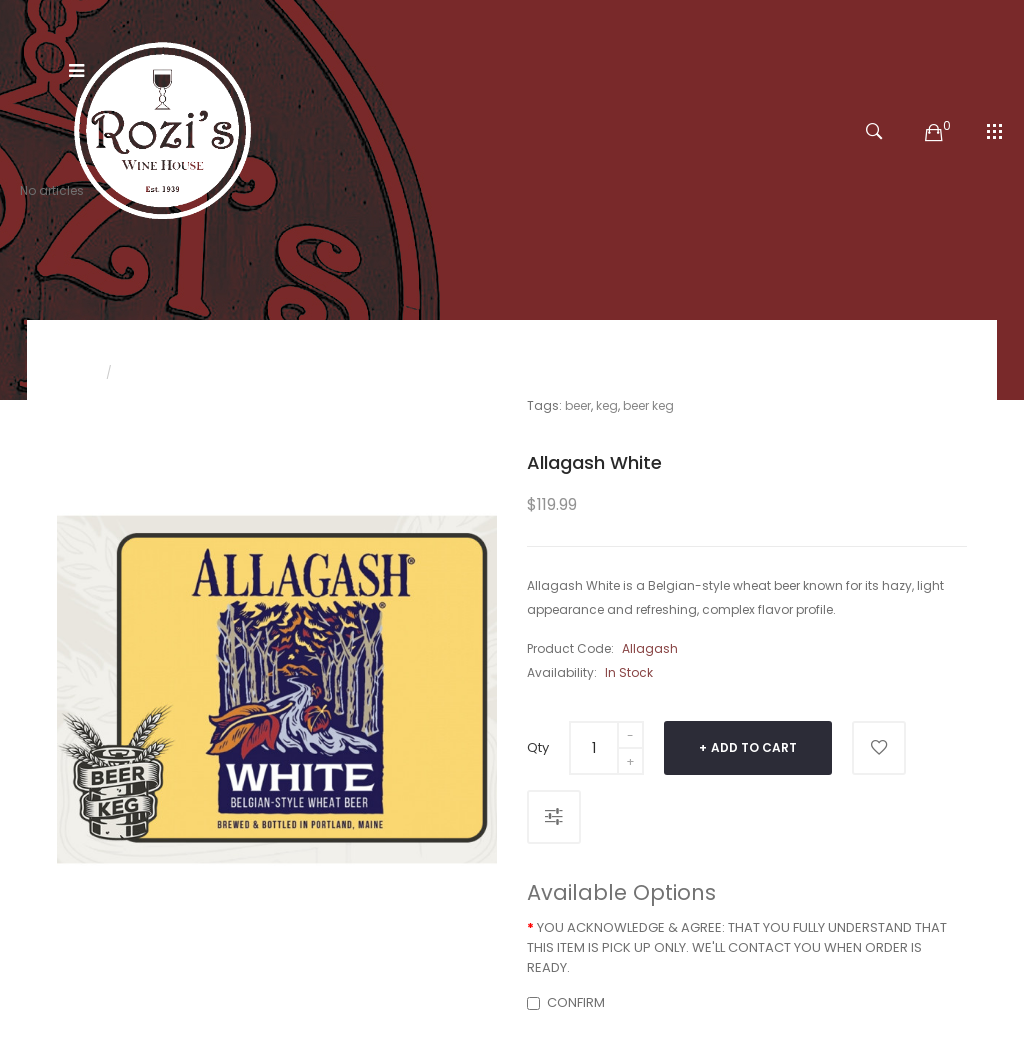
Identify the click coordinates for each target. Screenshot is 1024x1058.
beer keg (648, 405)
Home (75, 372)
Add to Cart (754, 747)
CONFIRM (566, 1002)
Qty (538, 747)
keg (607, 405)
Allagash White (171, 372)
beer (578, 405)
